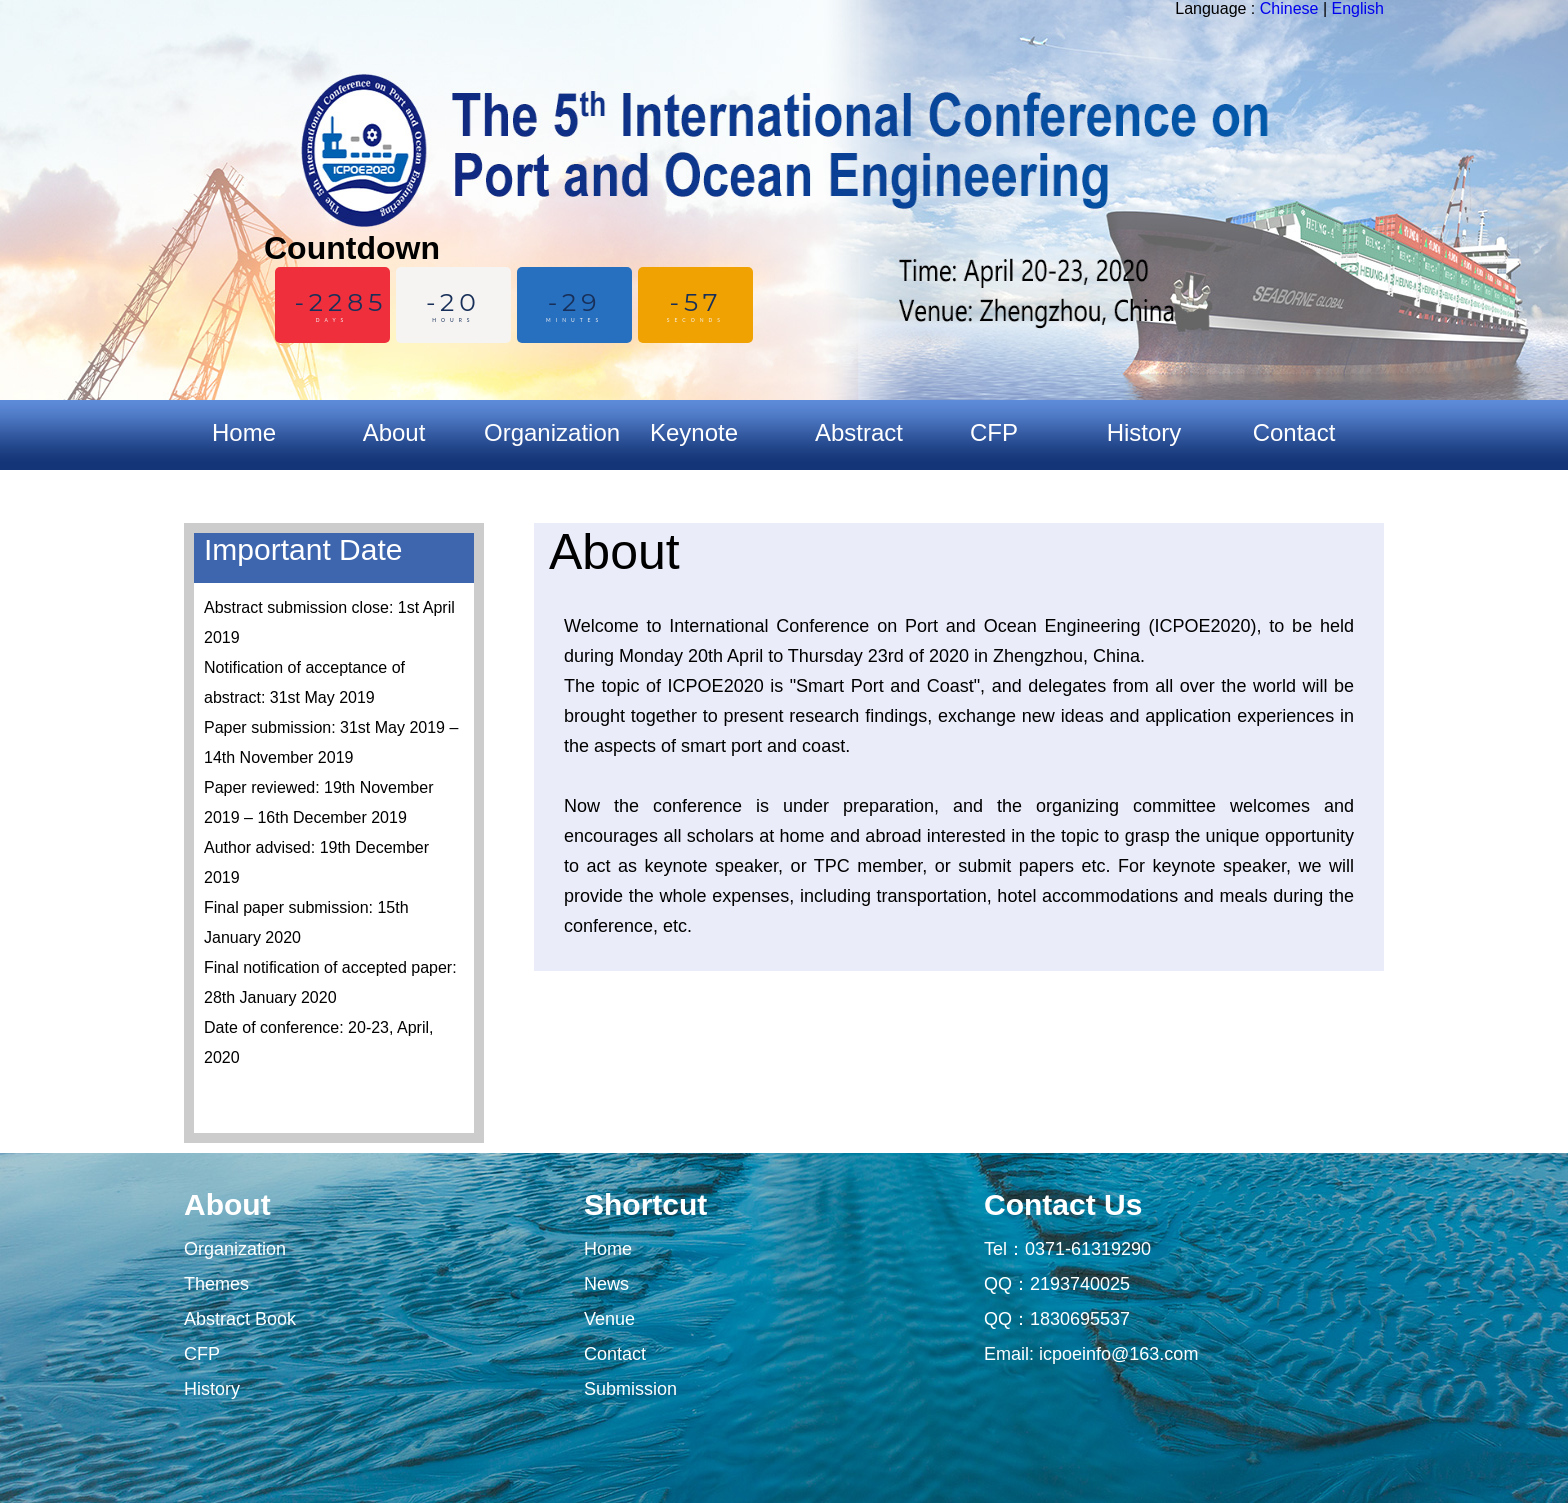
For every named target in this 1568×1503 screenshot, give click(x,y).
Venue (609, 1319)
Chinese (1289, 8)
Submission (630, 1389)
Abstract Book (240, 1319)
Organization (235, 1249)
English (1358, 8)
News (606, 1284)
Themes (216, 1284)
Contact (615, 1354)
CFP (202, 1354)
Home (244, 432)
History (212, 1389)
